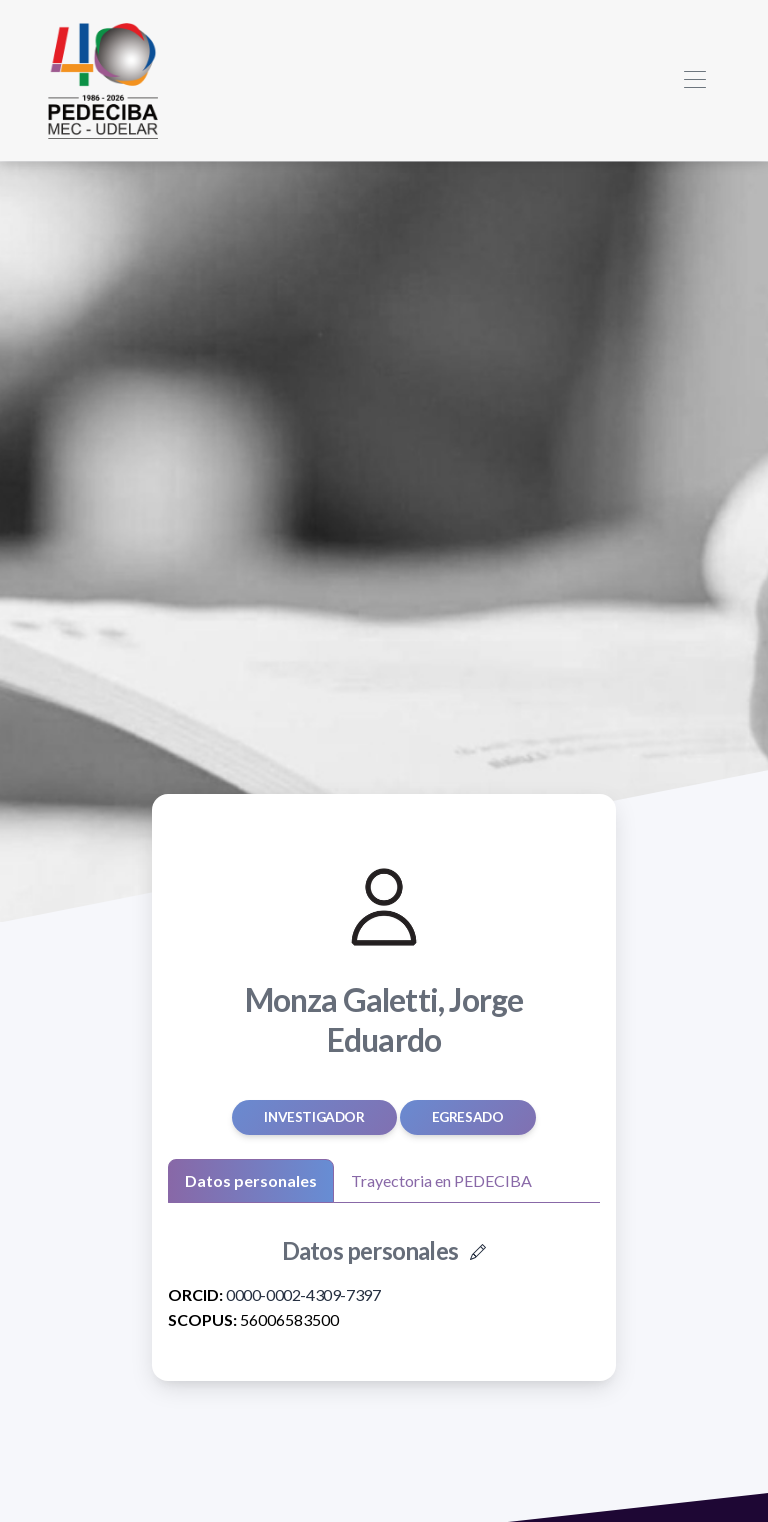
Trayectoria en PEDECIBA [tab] (441, 1180)
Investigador (314, 1117)
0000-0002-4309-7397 (303, 1294)
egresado (468, 1117)
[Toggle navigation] (694, 80)
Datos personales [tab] (251, 1180)
